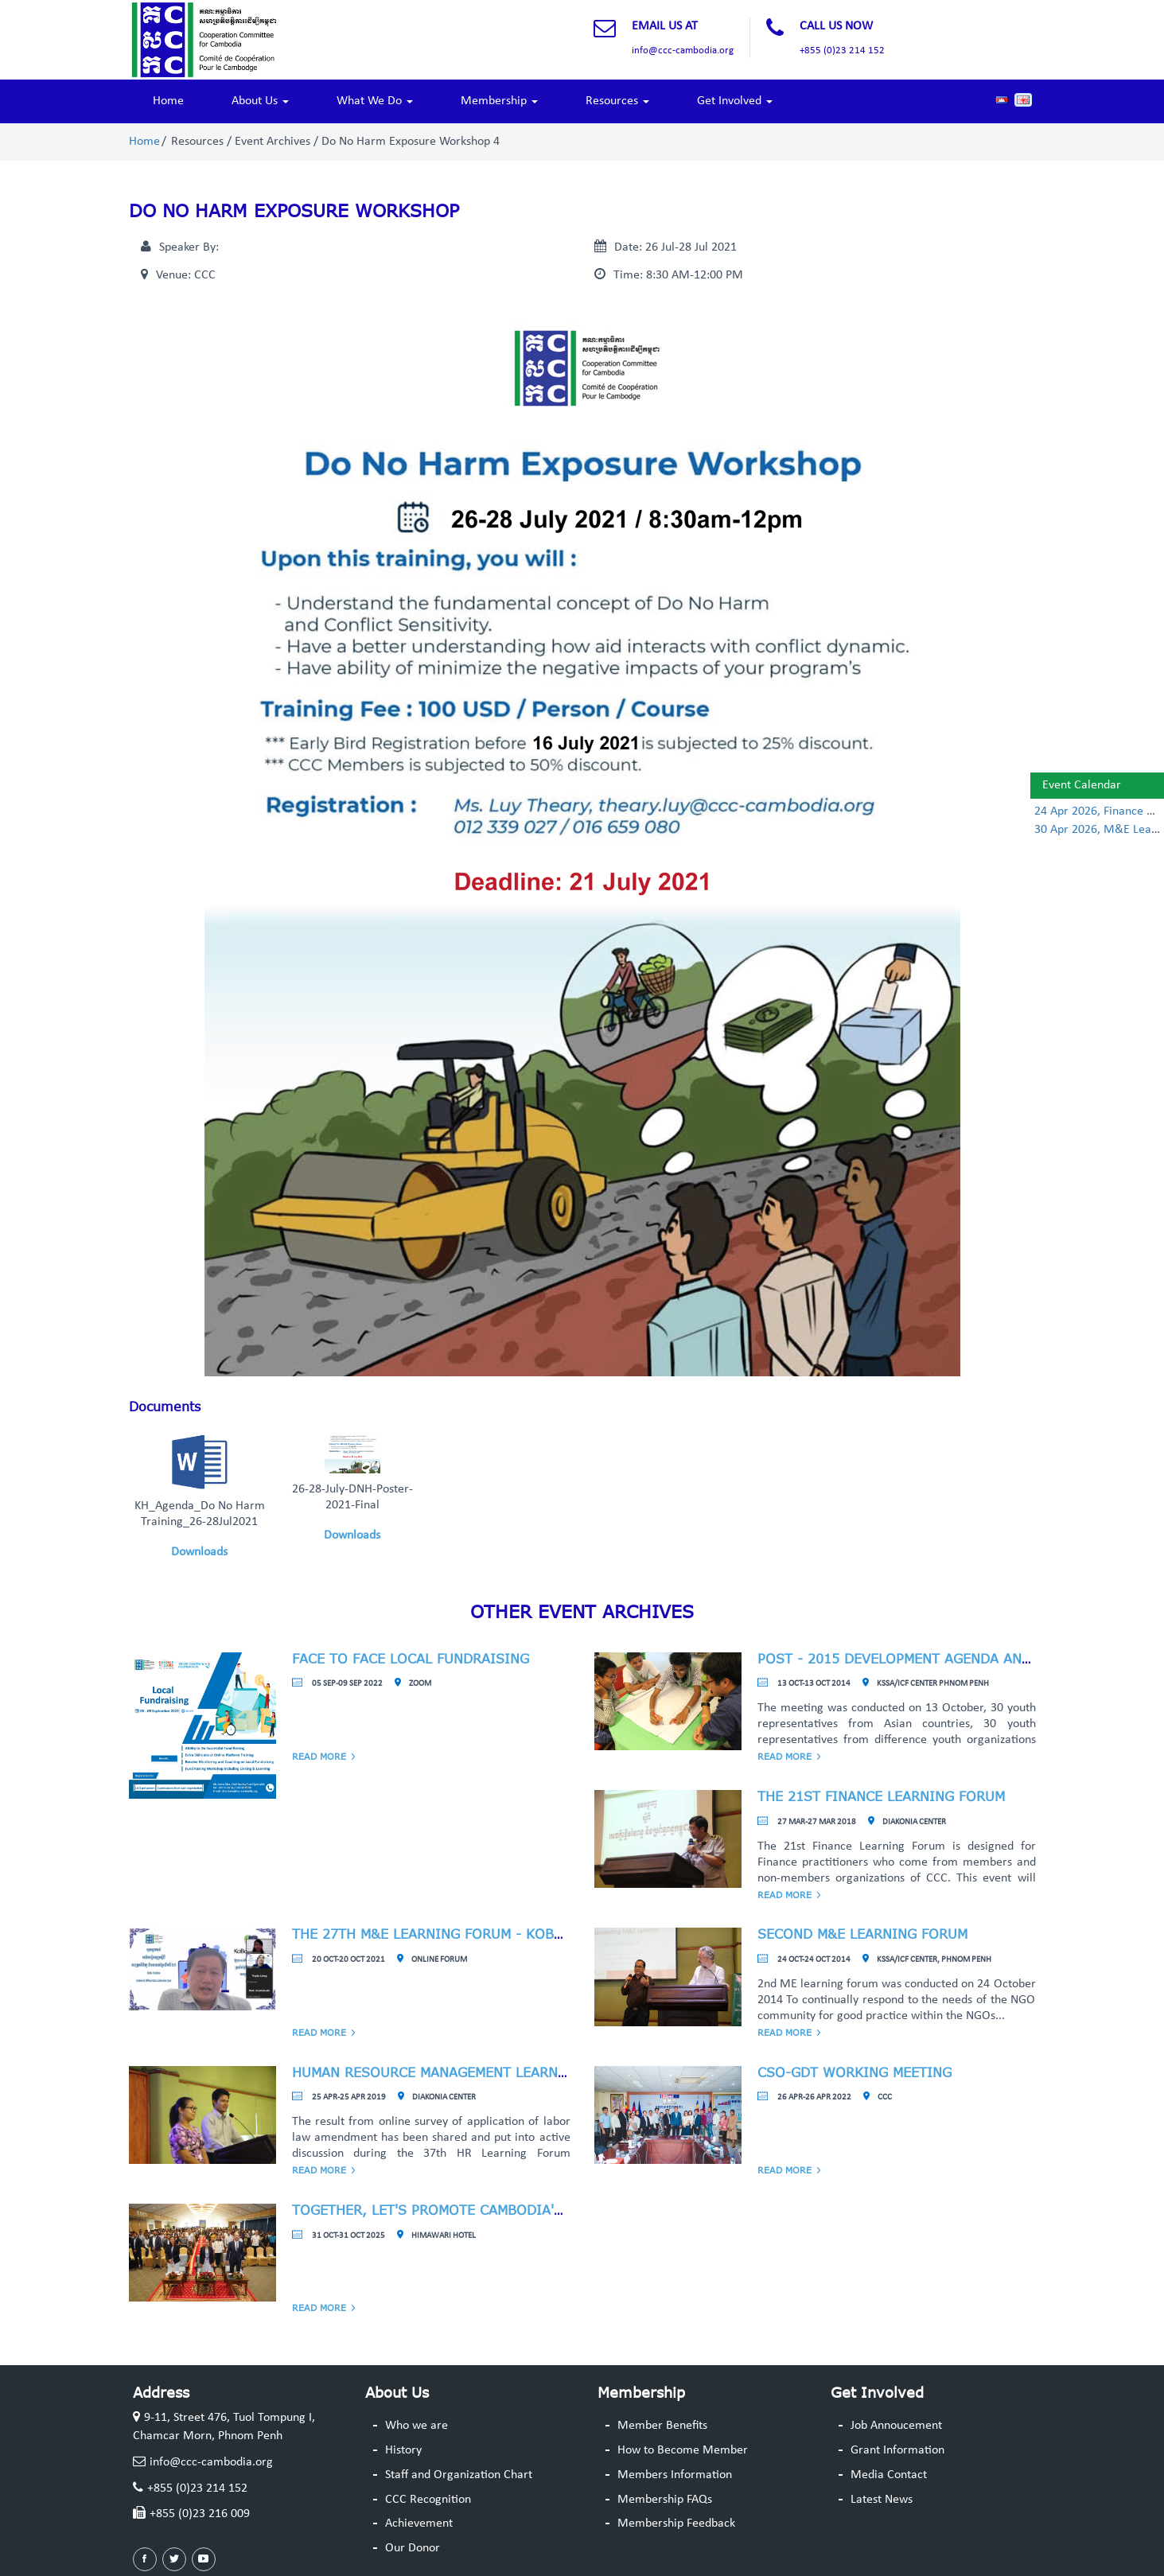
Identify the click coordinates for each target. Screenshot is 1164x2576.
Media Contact (889, 2475)
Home (168, 101)
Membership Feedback (676, 2523)
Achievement (419, 2523)
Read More (319, 1756)
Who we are (416, 2425)
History (403, 2450)
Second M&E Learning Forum (862, 1934)
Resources (617, 101)
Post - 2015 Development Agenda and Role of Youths (954, 1659)
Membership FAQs (664, 2499)
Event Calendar (1081, 785)
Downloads (199, 1552)
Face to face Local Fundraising (410, 1659)
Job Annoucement (896, 2425)
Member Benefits (662, 2425)
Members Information (674, 2475)
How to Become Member (682, 2450)
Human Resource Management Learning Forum (462, 2072)
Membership (499, 101)
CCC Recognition (428, 2499)
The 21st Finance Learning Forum (881, 1796)
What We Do (375, 101)
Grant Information (897, 2450)
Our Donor (412, 2548)
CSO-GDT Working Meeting (854, 2072)
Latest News (882, 2499)
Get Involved (735, 101)
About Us (260, 101)
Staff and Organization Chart (458, 2475)
